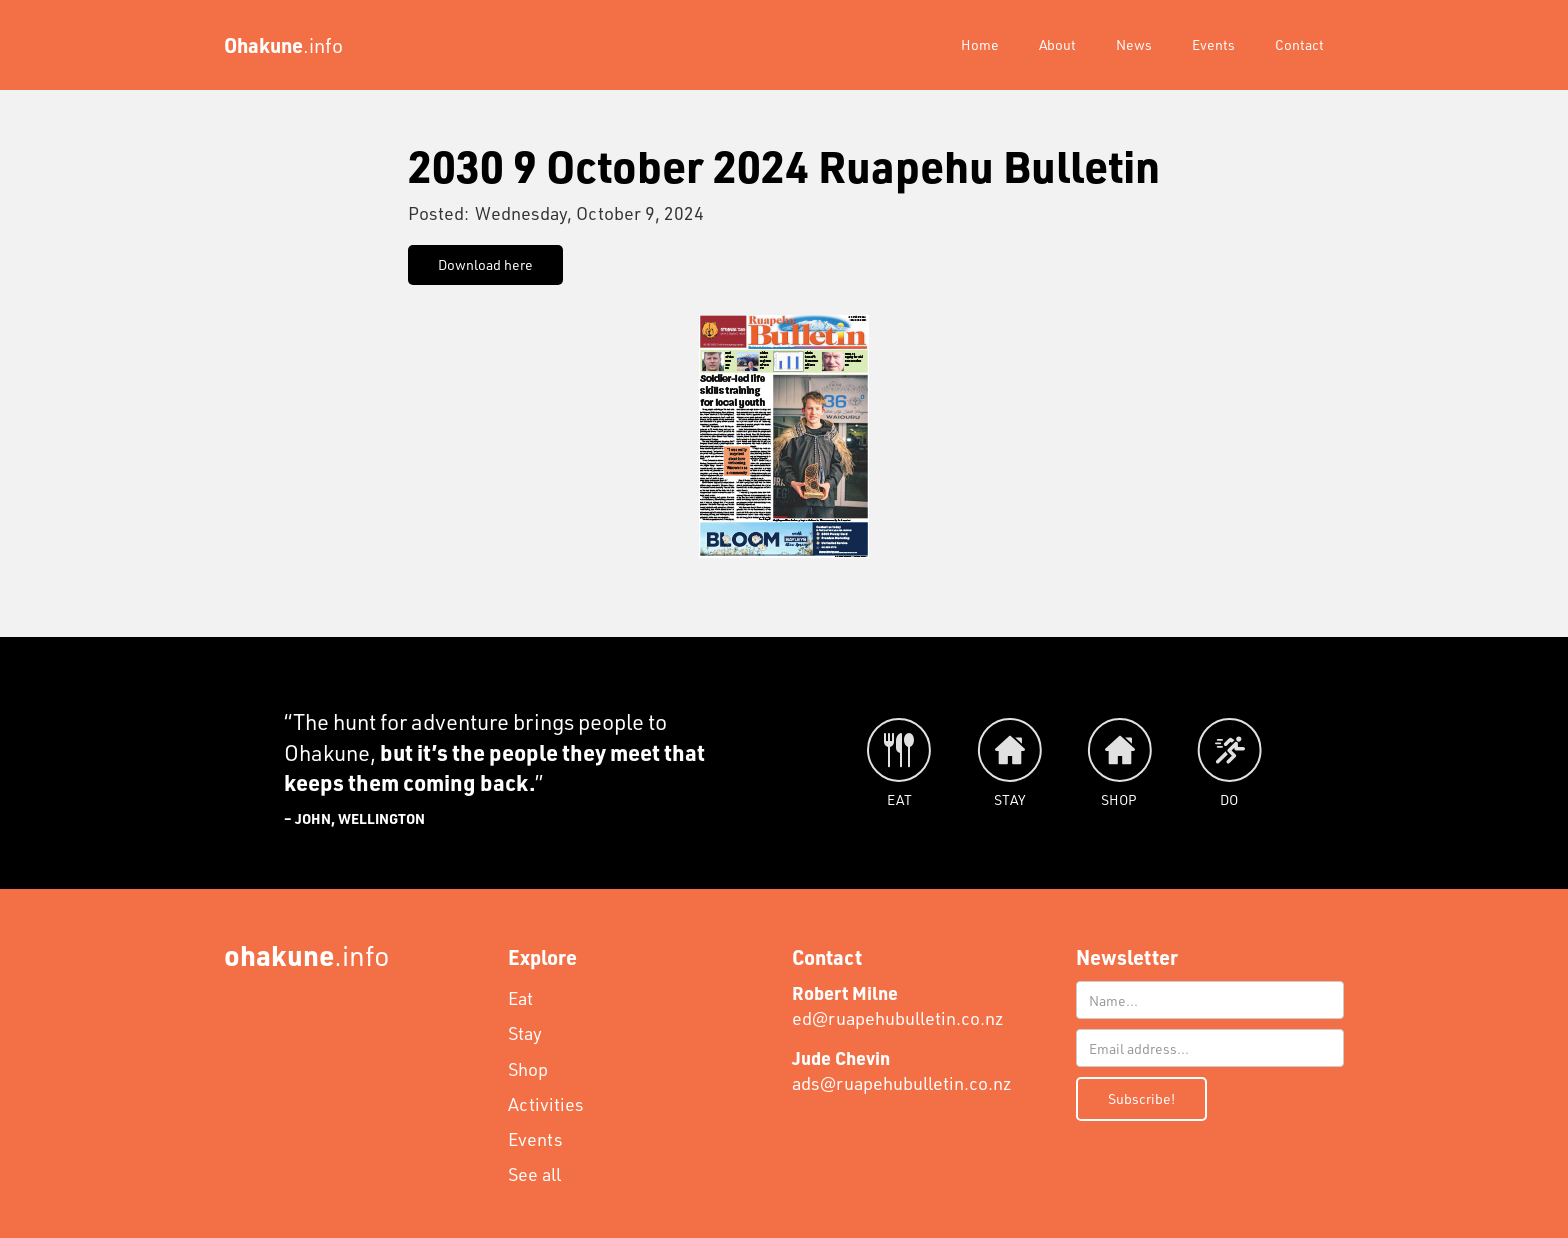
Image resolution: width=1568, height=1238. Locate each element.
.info (307, 954)
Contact (1299, 44)
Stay (525, 1033)
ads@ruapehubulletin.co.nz (902, 1070)
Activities (546, 1104)
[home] (283, 45)
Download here (485, 264)
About (1057, 44)
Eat (520, 998)
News (1134, 44)
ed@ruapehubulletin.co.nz (898, 1005)
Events (1213, 44)
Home (980, 44)
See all (534, 1174)
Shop (528, 1069)
